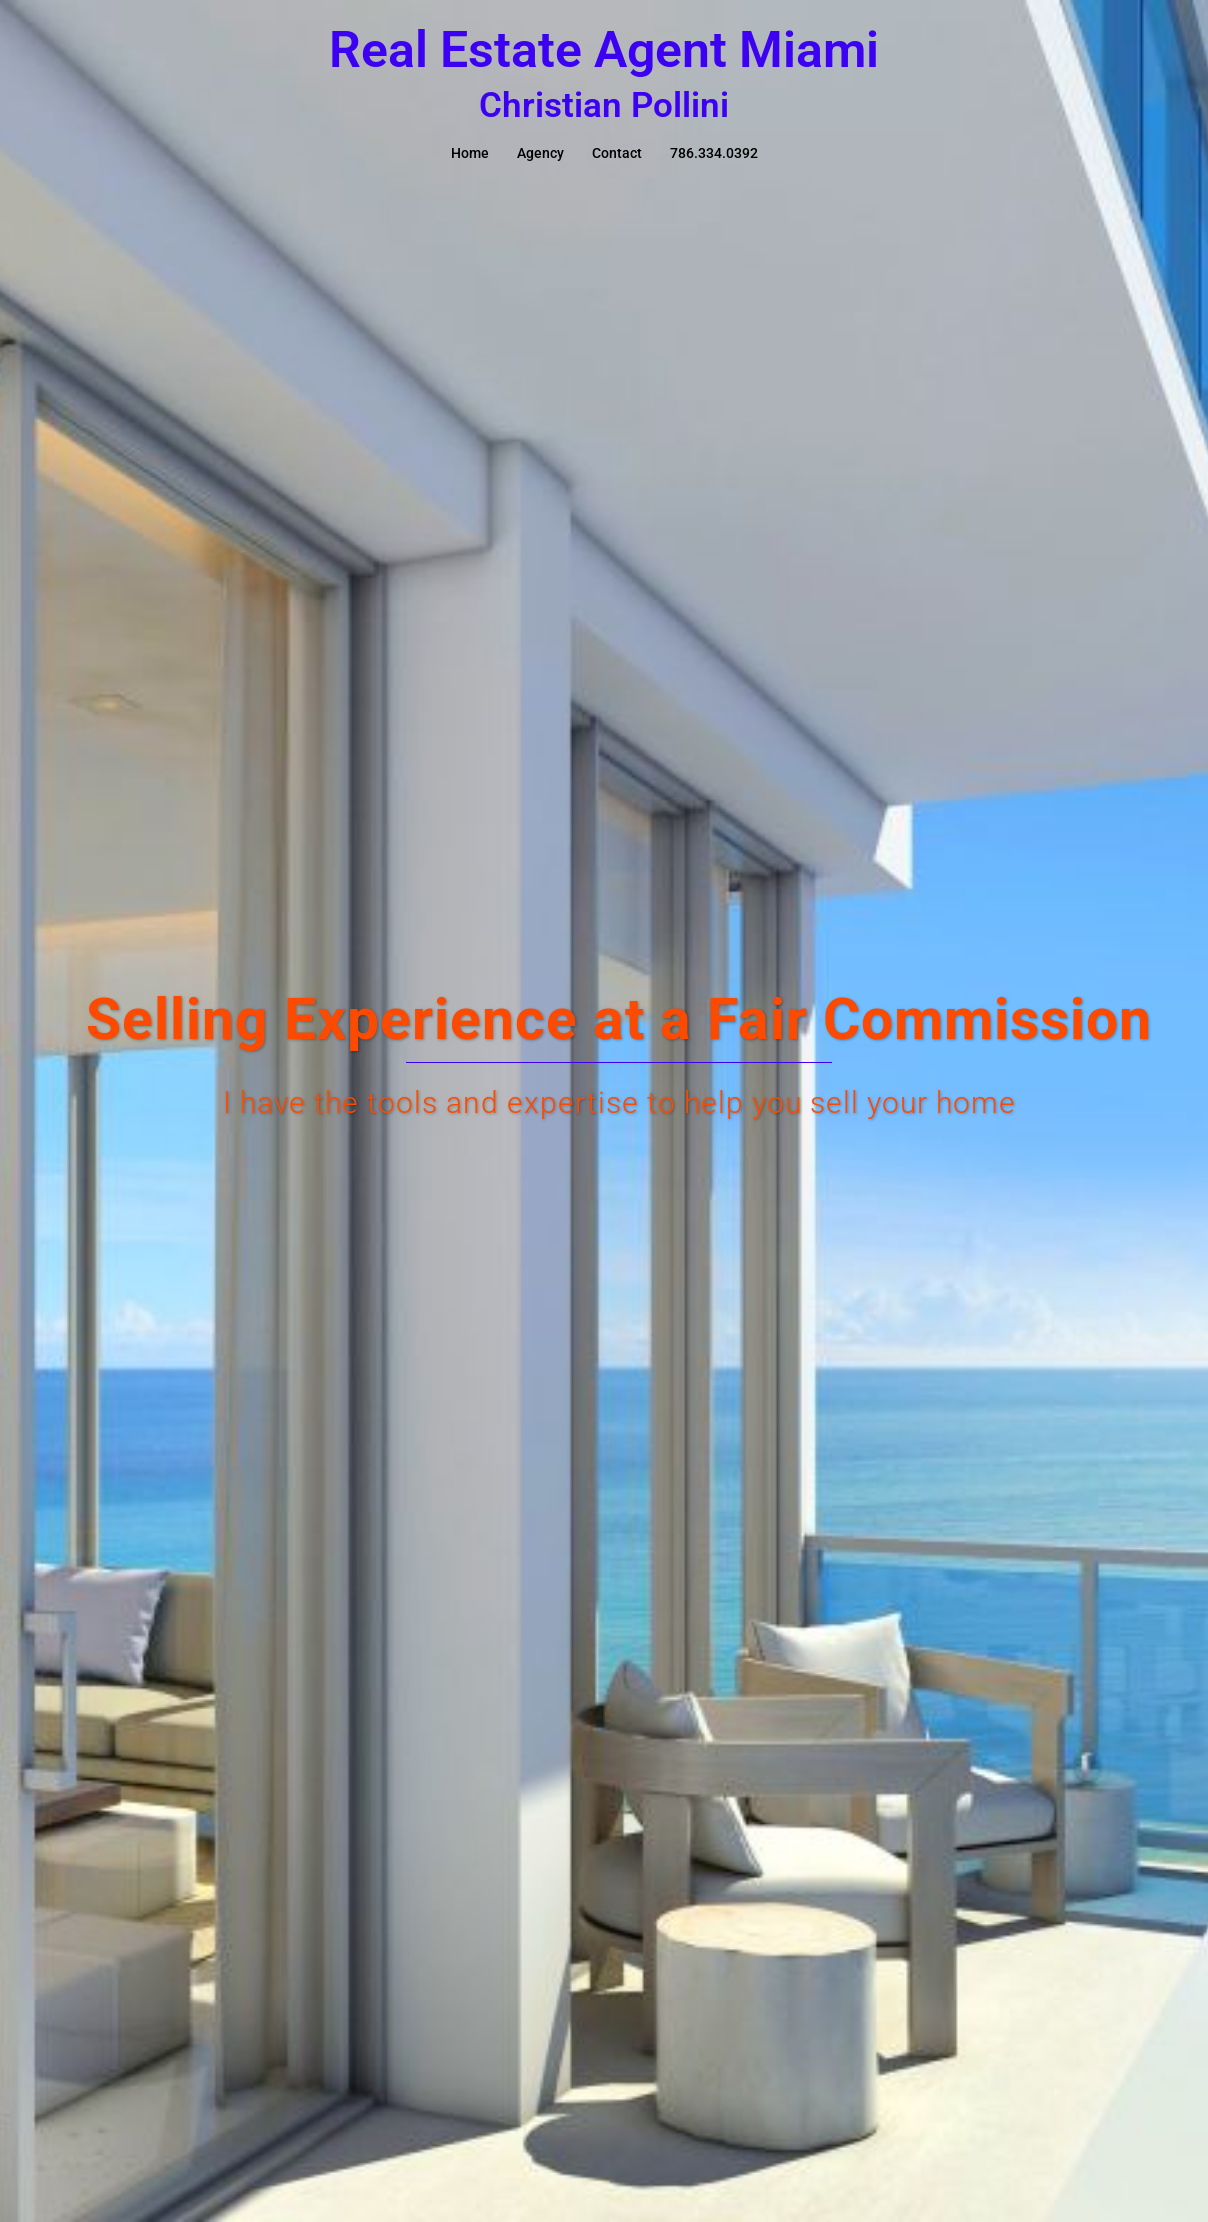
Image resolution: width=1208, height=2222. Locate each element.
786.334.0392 (714, 153)
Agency (540, 153)
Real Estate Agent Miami (604, 50)
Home (470, 153)
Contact (617, 153)
